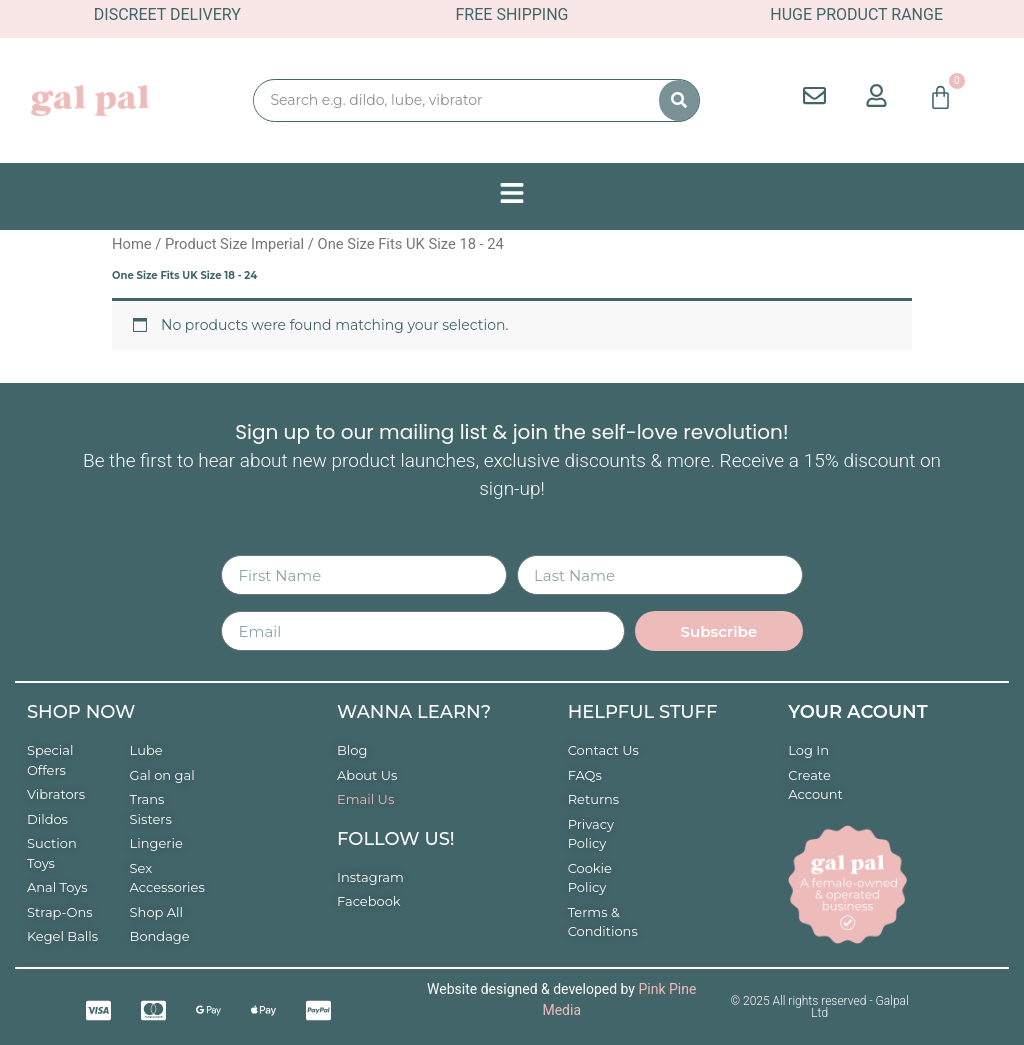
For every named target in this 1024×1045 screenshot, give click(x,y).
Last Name (555, 547)
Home (132, 244)
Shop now (81, 712)
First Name (260, 547)
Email (241, 603)
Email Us (365, 799)
